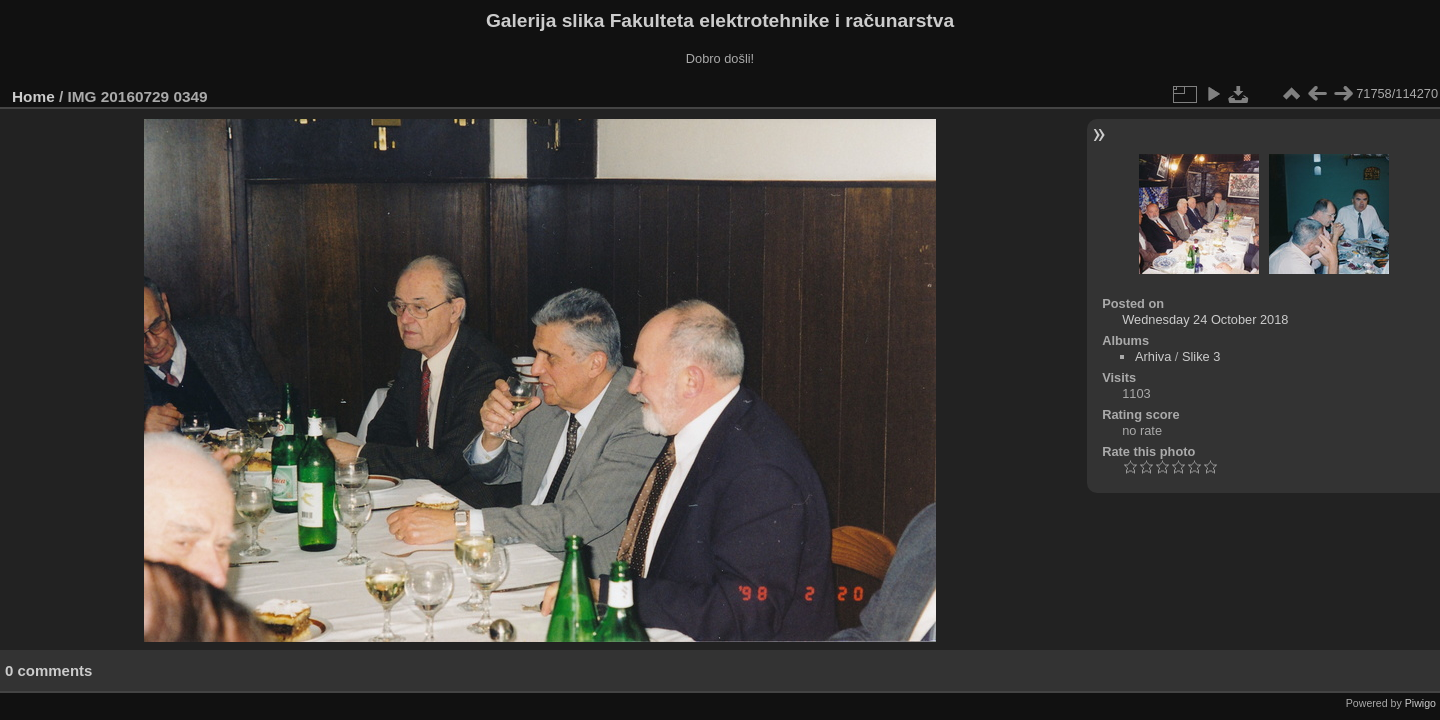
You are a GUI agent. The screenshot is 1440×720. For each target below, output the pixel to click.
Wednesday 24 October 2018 (1205, 319)
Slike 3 (1201, 356)
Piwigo (1420, 703)
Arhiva (1153, 356)
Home (33, 96)
